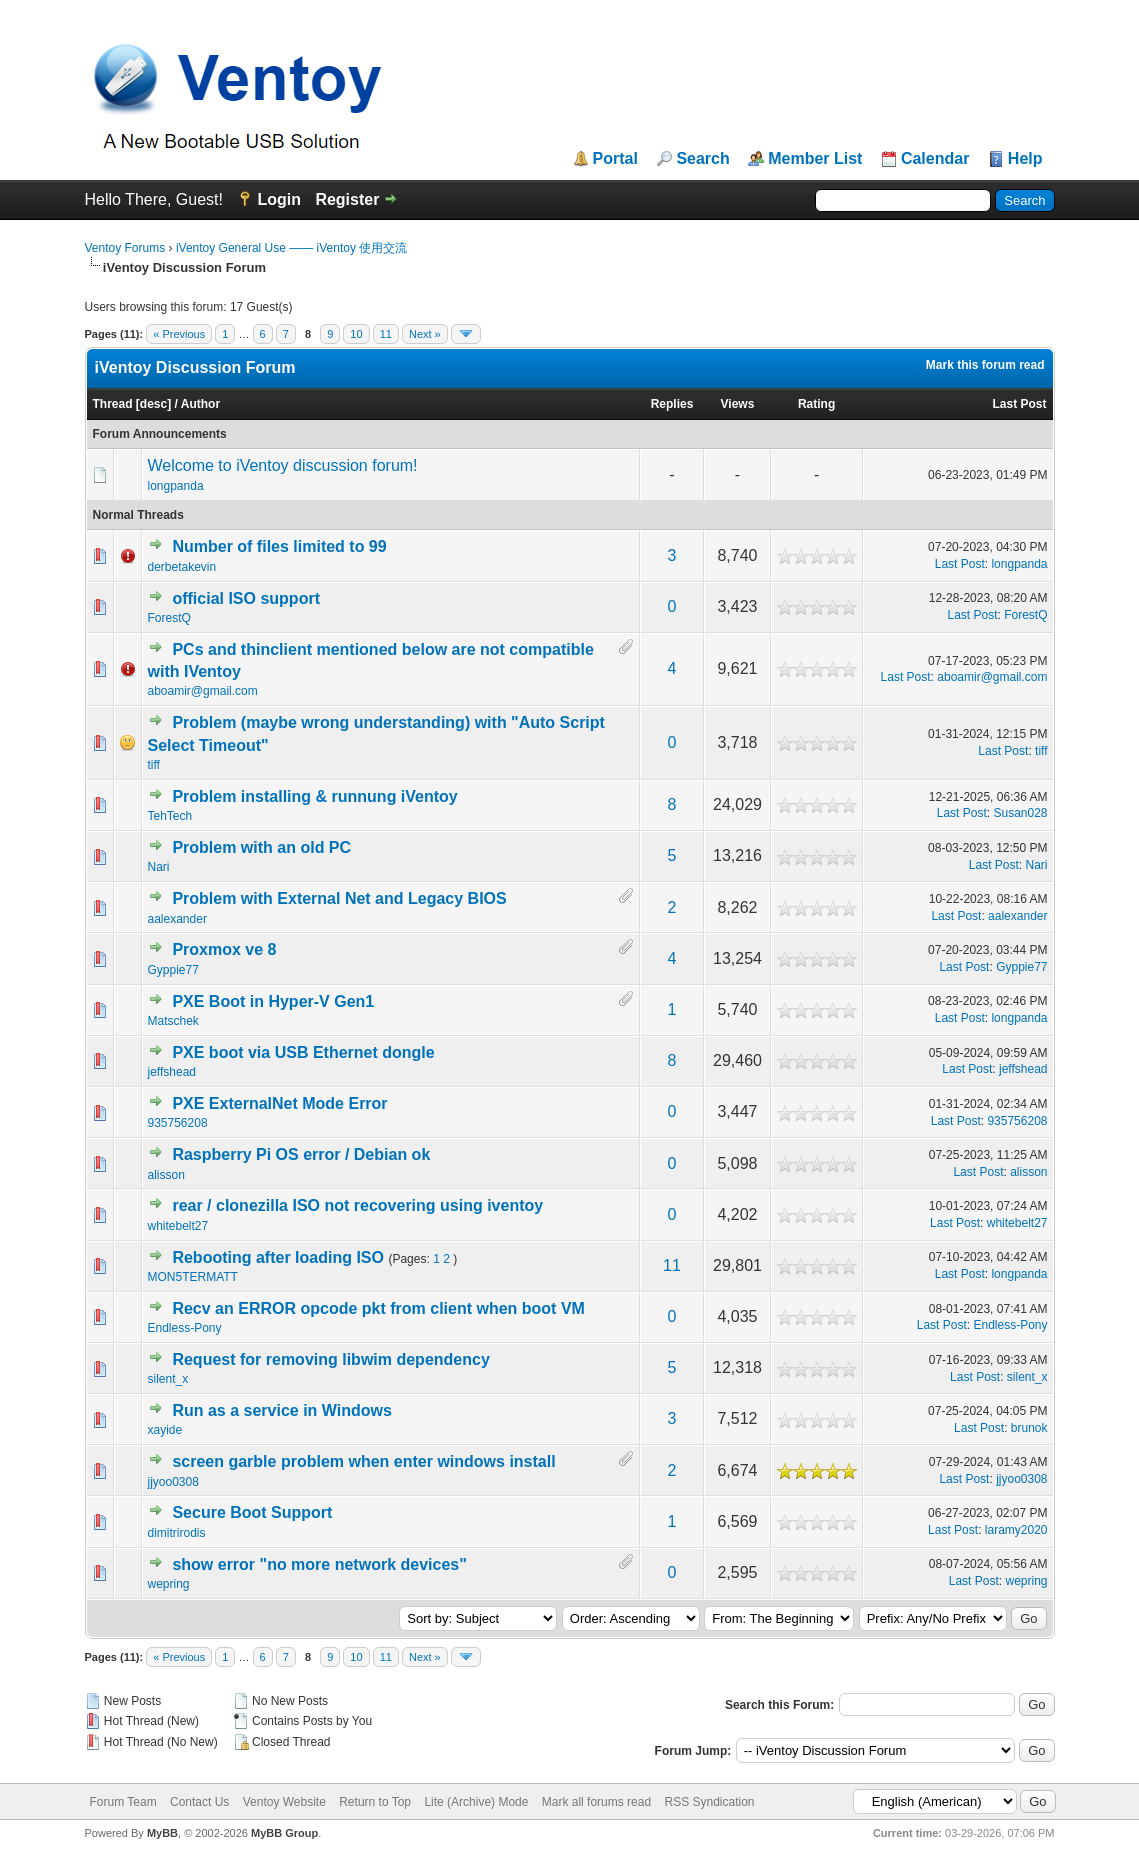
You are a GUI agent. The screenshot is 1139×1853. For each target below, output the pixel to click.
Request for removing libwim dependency (330, 1359)
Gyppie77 (173, 970)
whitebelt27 (178, 1226)
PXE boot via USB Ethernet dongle (303, 1052)
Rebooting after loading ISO (278, 1257)
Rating (816, 404)
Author (200, 404)
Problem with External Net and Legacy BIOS (339, 898)
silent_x (168, 1379)
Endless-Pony (185, 1328)
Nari (159, 867)
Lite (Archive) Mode (476, 1802)
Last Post (1019, 404)
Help (1025, 159)
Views (738, 404)
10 (356, 334)
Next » (425, 334)
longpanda (176, 486)
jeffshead (172, 1072)
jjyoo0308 (173, 1482)
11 (386, 334)
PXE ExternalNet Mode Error (279, 1103)
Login (279, 199)
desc (153, 404)
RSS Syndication (709, 1802)
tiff (154, 765)
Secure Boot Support (252, 1512)
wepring (169, 1584)
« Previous (179, 334)
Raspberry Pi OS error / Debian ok (301, 1154)
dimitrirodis (177, 1533)
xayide (165, 1430)
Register (347, 199)
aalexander (177, 919)
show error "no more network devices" (319, 1564)
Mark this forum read (985, 365)
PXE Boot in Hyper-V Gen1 (273, 1001)
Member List (815, 159)
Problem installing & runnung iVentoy (314, 796)
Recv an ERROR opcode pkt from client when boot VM (378, 1308)
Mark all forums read (596, 1802)
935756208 (178, 1123)
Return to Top (375, 1802)
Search (702, 159)
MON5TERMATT (193, 1277)
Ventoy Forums (125, 248)
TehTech (170, 816)
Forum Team (123, 1802)
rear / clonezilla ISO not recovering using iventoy (357, 1205)
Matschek (173, 1021)
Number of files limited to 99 (279, 546)
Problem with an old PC (261, 847)
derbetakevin (182, 567)
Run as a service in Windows (281, 1410)
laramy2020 (1016, 1530)
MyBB (162, 1833)
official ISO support (246, 598)
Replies (672, 404)
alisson (166, 1175)
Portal (615, 159)
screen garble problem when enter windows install (363, 1461)
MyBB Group (284, 1833)
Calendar (935, 159)
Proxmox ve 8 (224, 949)
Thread (113, 404)
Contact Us (199, 1802)
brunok (1029, 1428)
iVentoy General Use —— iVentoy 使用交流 (291, 248)
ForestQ (169, 618)
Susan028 (1020, 813)
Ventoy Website (284, 1802)
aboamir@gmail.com (203, 691)
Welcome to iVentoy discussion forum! (283, 465)
